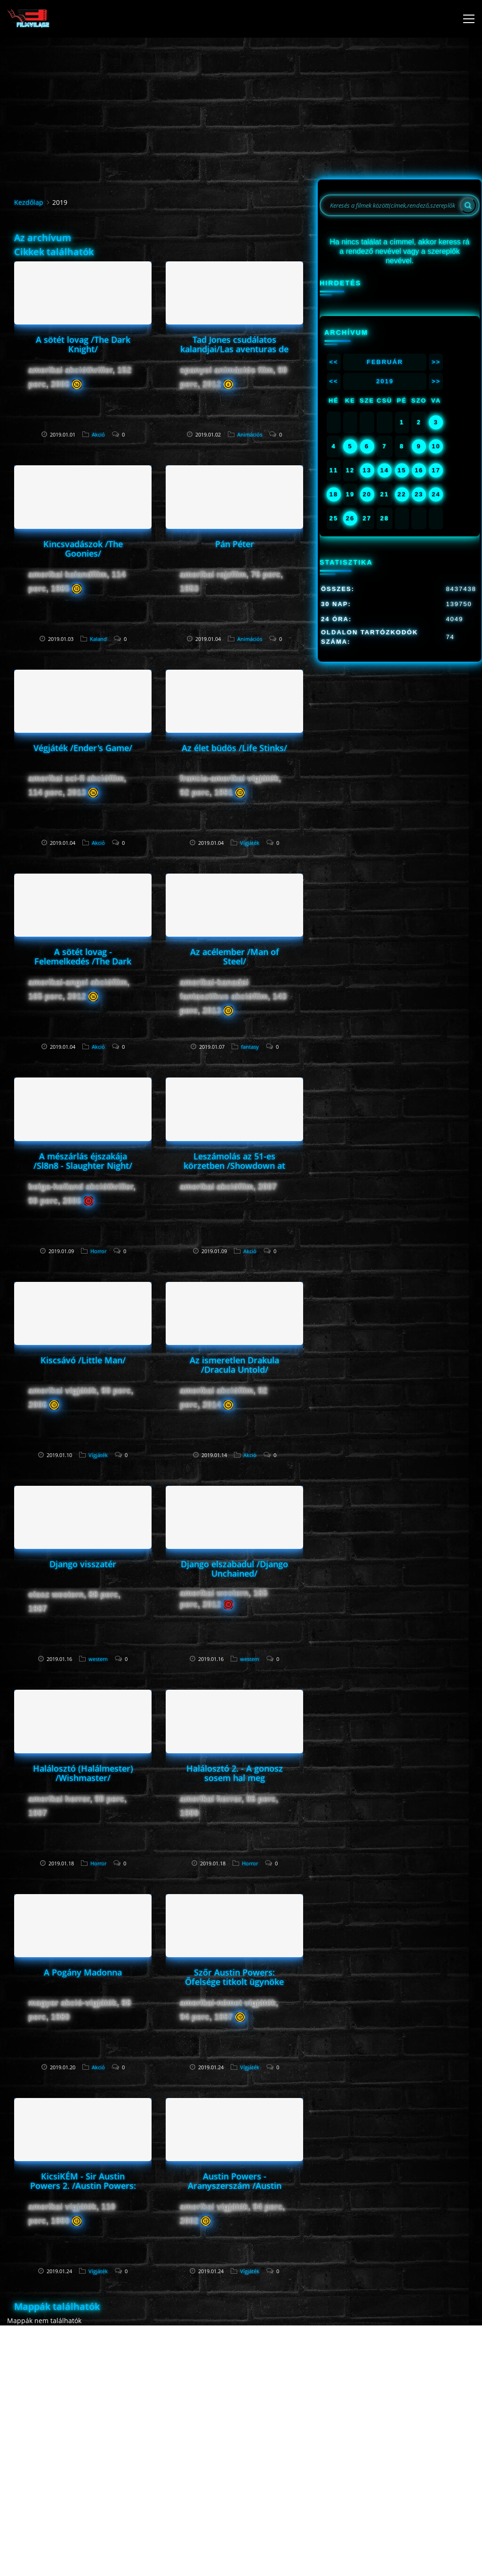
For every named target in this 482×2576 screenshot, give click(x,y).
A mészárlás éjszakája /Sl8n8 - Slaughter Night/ (82, 1160)
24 (436, 494)
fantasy (250, 1046)
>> (436, 361)
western (98, 1658)
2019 (385, 381)
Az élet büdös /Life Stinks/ (234, 748)
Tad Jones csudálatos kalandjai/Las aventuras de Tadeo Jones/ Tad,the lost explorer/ (234, 354)
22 (402, 494)
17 (436, 470)
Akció (98, 434)
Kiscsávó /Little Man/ (83, 1360)
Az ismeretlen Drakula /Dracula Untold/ (234, 1364)
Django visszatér (82, 1564)
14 (384, 470)
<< (333, 361)
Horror (98, 1251)
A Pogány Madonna (83, 1972)
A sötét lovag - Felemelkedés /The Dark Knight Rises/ (82, 961)
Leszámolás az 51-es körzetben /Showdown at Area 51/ (234, 1165)
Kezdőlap (28, 202)
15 (402, 470)
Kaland (98, 638)
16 (419, 470)
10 (436, 446)
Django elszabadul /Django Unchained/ (234, 1568)
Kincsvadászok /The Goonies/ (83, 548)
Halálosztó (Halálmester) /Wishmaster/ (83, 1773)
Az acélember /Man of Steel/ (234, 956)
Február (385, 361)
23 (419, 494)
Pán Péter (234, 544)
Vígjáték (249, 842)
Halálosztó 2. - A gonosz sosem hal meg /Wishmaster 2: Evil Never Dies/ (234, 1782)
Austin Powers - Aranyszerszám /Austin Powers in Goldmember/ (234, 2185)
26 (350, 518)
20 (366, 494)
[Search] (468, 205)
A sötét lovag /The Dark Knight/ (83, 344)
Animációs (249, 434)
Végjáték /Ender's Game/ (82, 748)
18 (333, 494)
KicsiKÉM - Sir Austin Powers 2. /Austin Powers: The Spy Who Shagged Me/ (83, 2185)
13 (366, 470)
